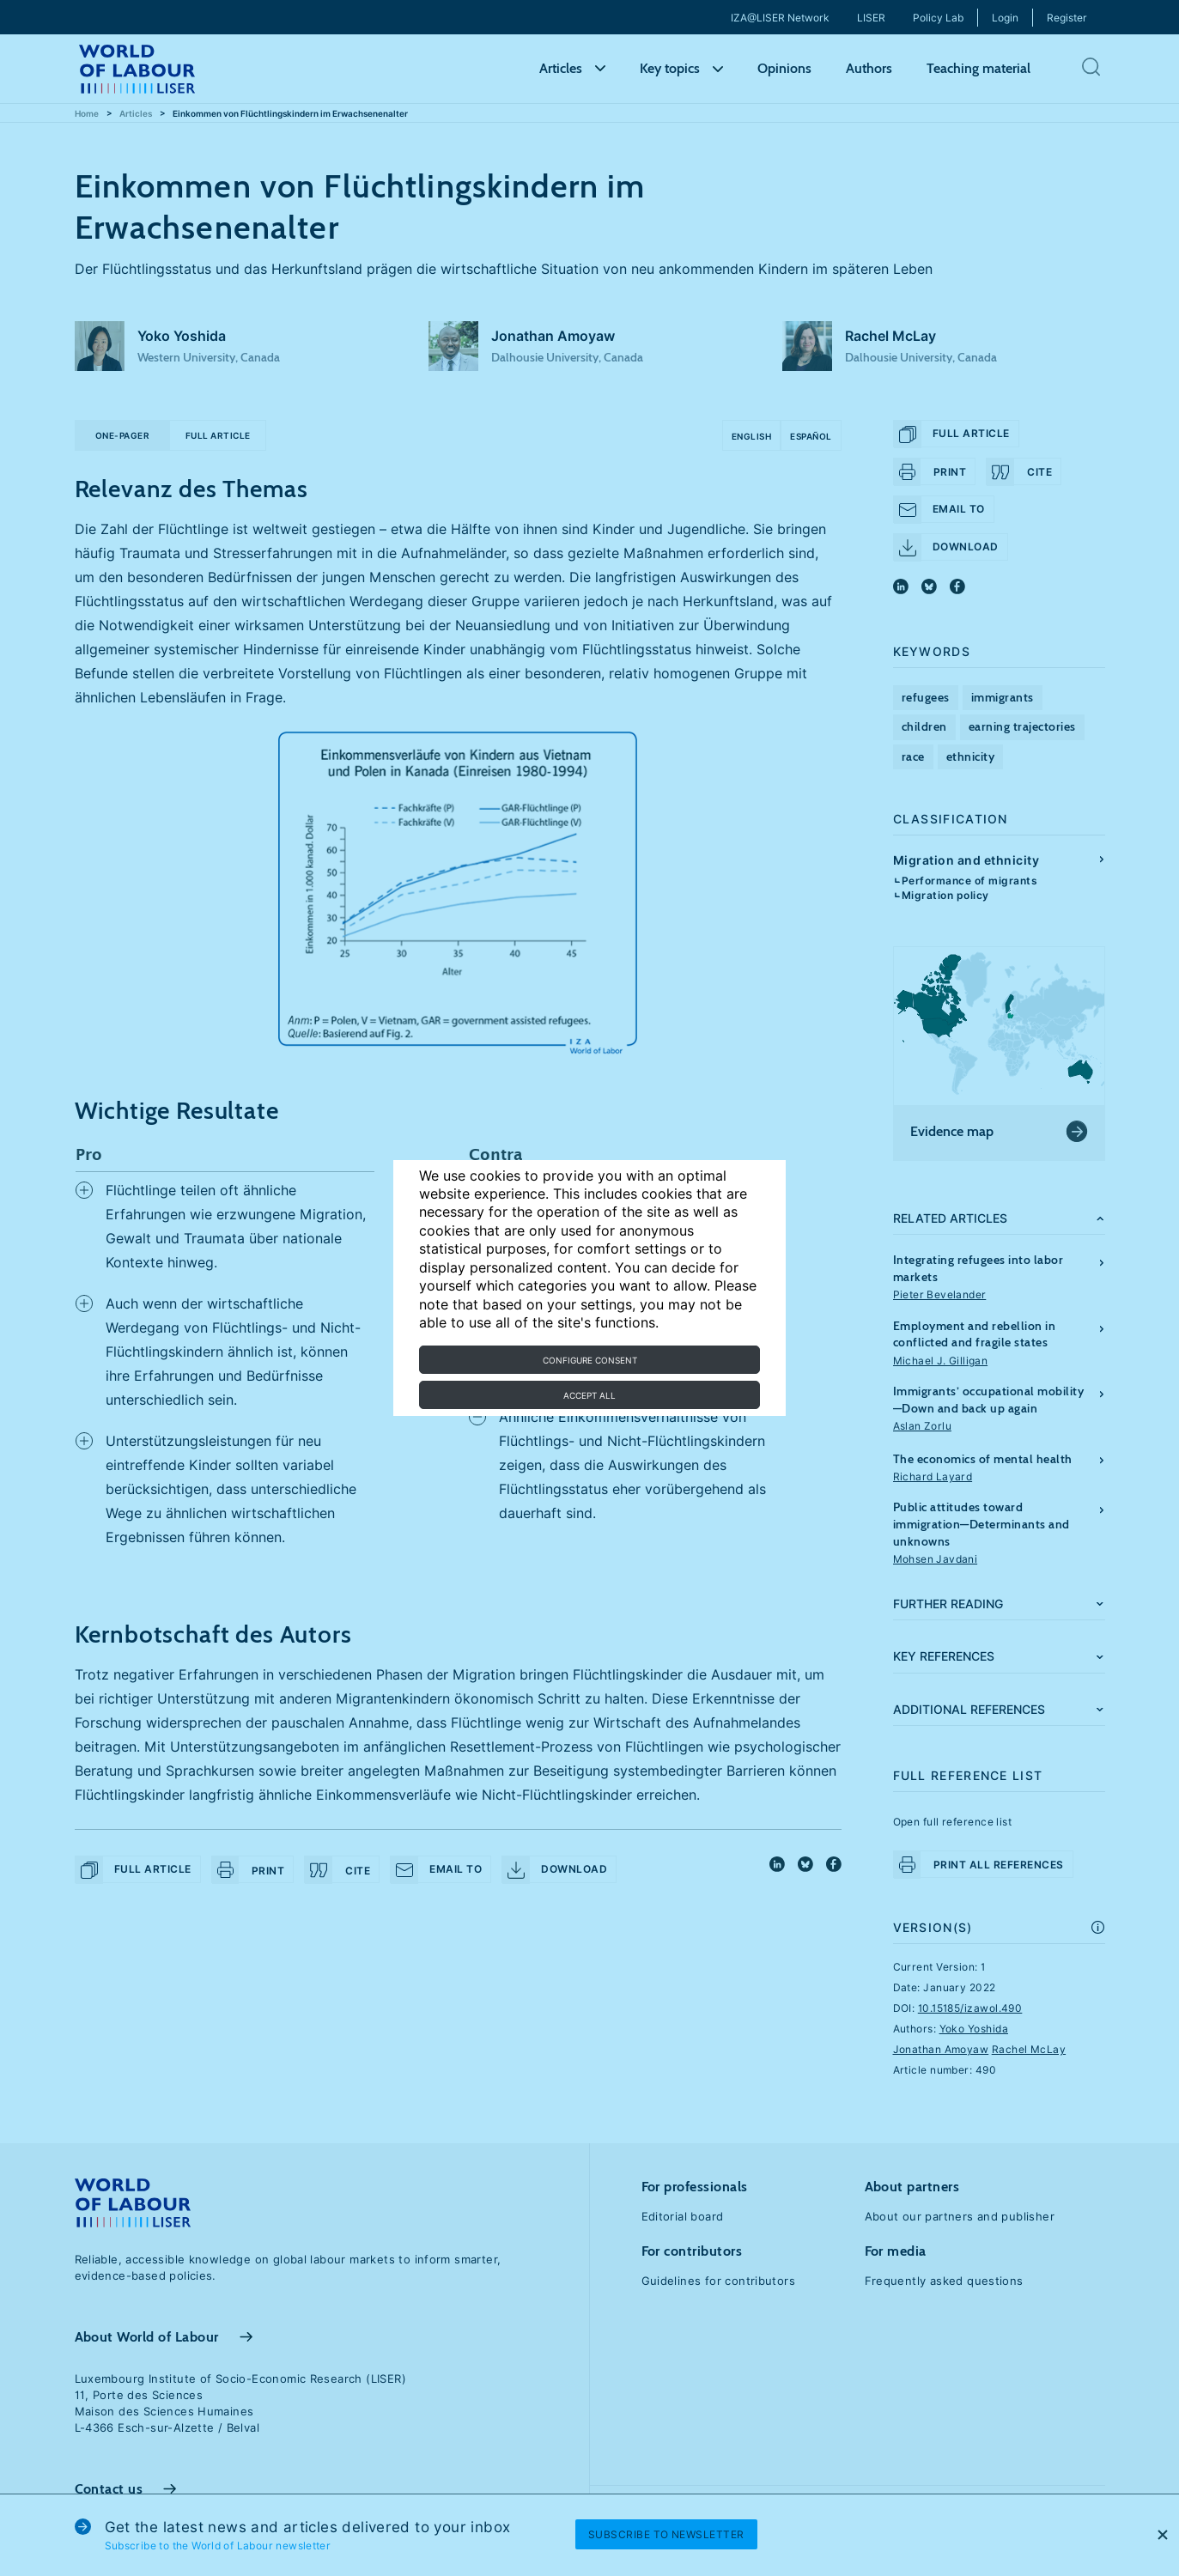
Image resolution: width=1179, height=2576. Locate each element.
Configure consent (590, 1360)
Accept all (589, 1395)
